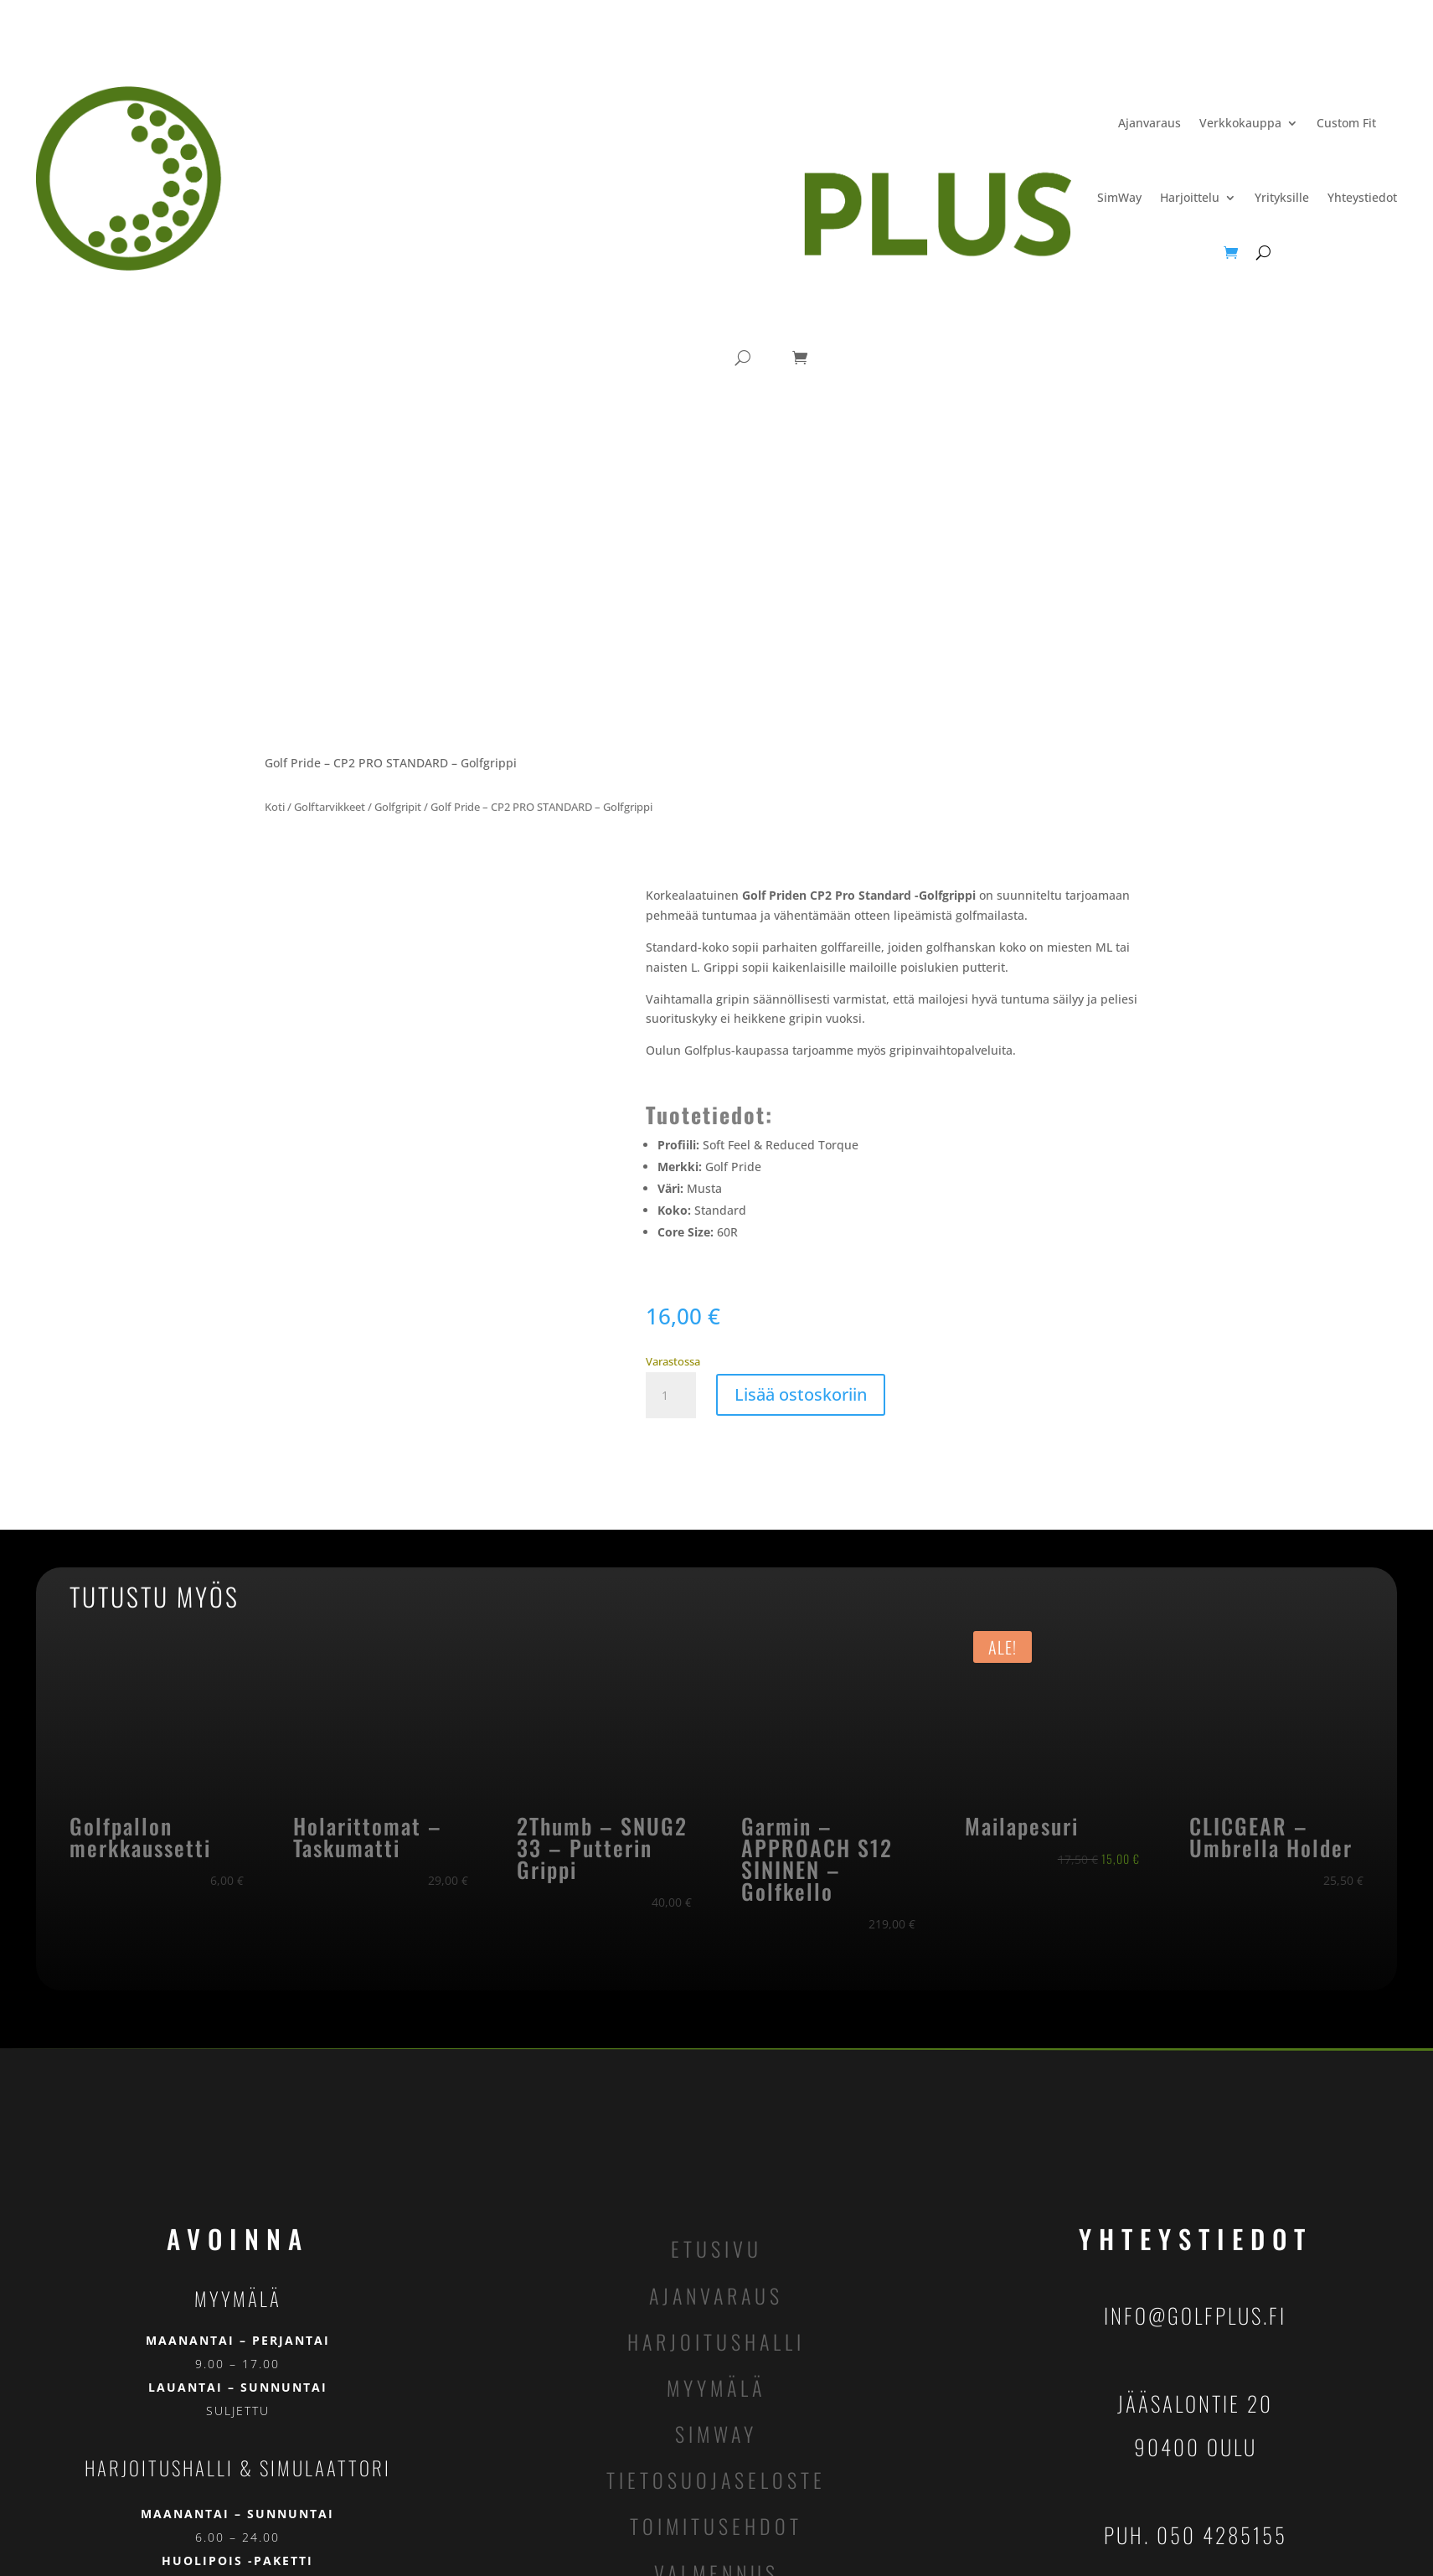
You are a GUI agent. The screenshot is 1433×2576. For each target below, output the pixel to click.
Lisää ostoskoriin (801, 1394)
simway (716, 2434)
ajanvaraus (716, 2295)
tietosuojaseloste (716, 2480)
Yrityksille (1282, 197)
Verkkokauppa (1240, 123)
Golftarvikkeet (329, 806)
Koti (275, 806)
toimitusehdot (716, 2526)
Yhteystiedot (1362, 197)
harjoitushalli (716, 2341)
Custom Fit (1346, 123)
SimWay (1119, 197)
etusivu (716, 2248)
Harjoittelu (1189, 197)
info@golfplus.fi (1195, 2315)
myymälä (716, 2387)
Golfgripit (397, 806)
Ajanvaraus (1149, 123)
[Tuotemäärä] (671, 1395)
